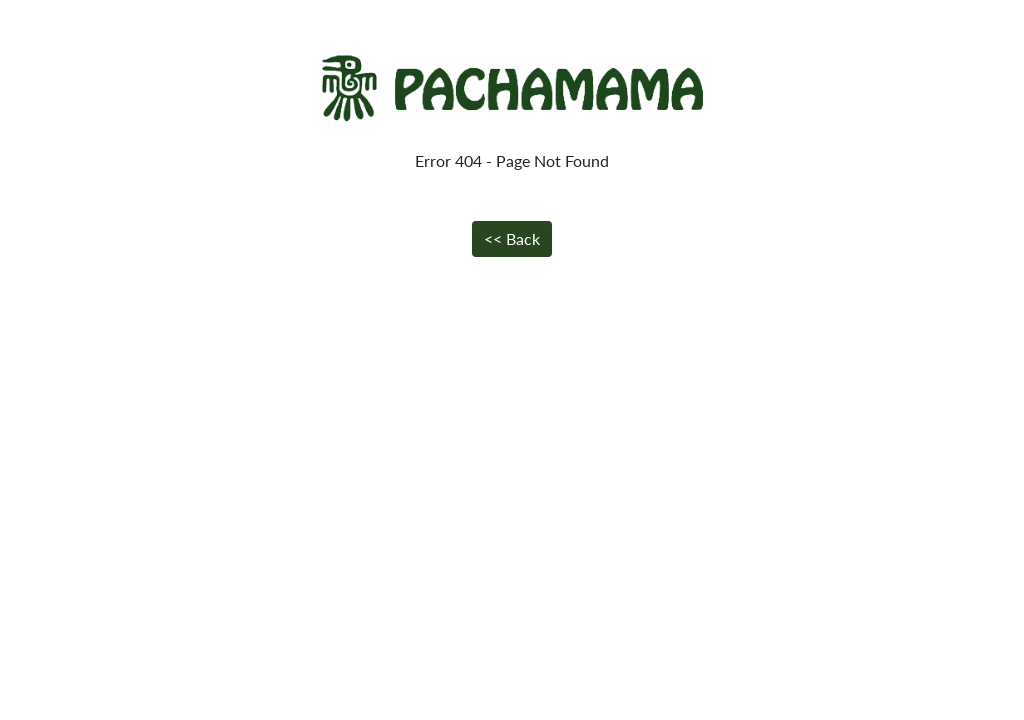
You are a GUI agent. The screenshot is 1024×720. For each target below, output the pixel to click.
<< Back (512, 238)
